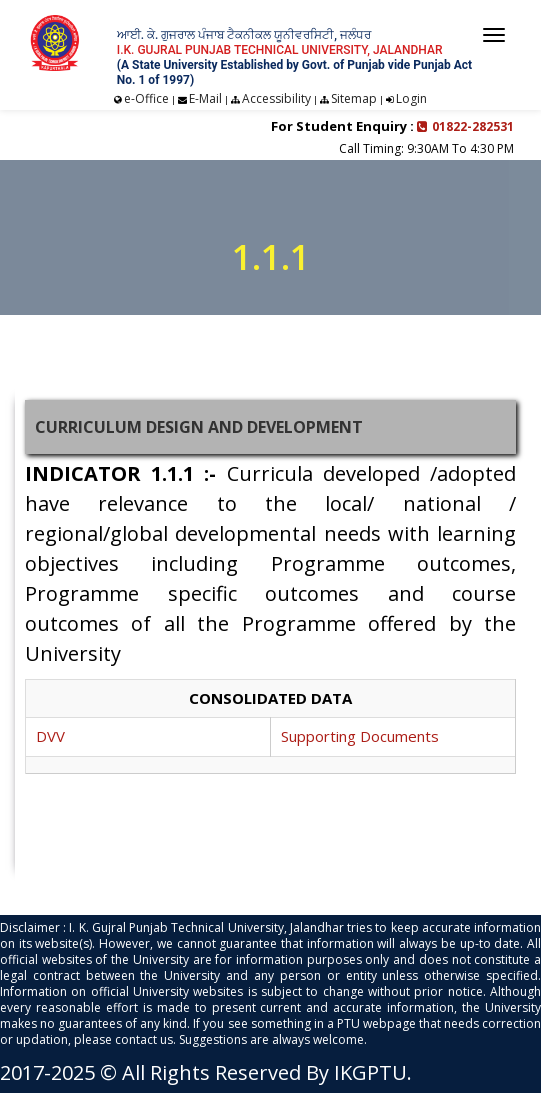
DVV (50, 736)
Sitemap (354, 98)
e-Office (146, 98)
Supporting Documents (360, 736)
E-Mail (205, 98)
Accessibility (276, 98)
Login (411, 98)
